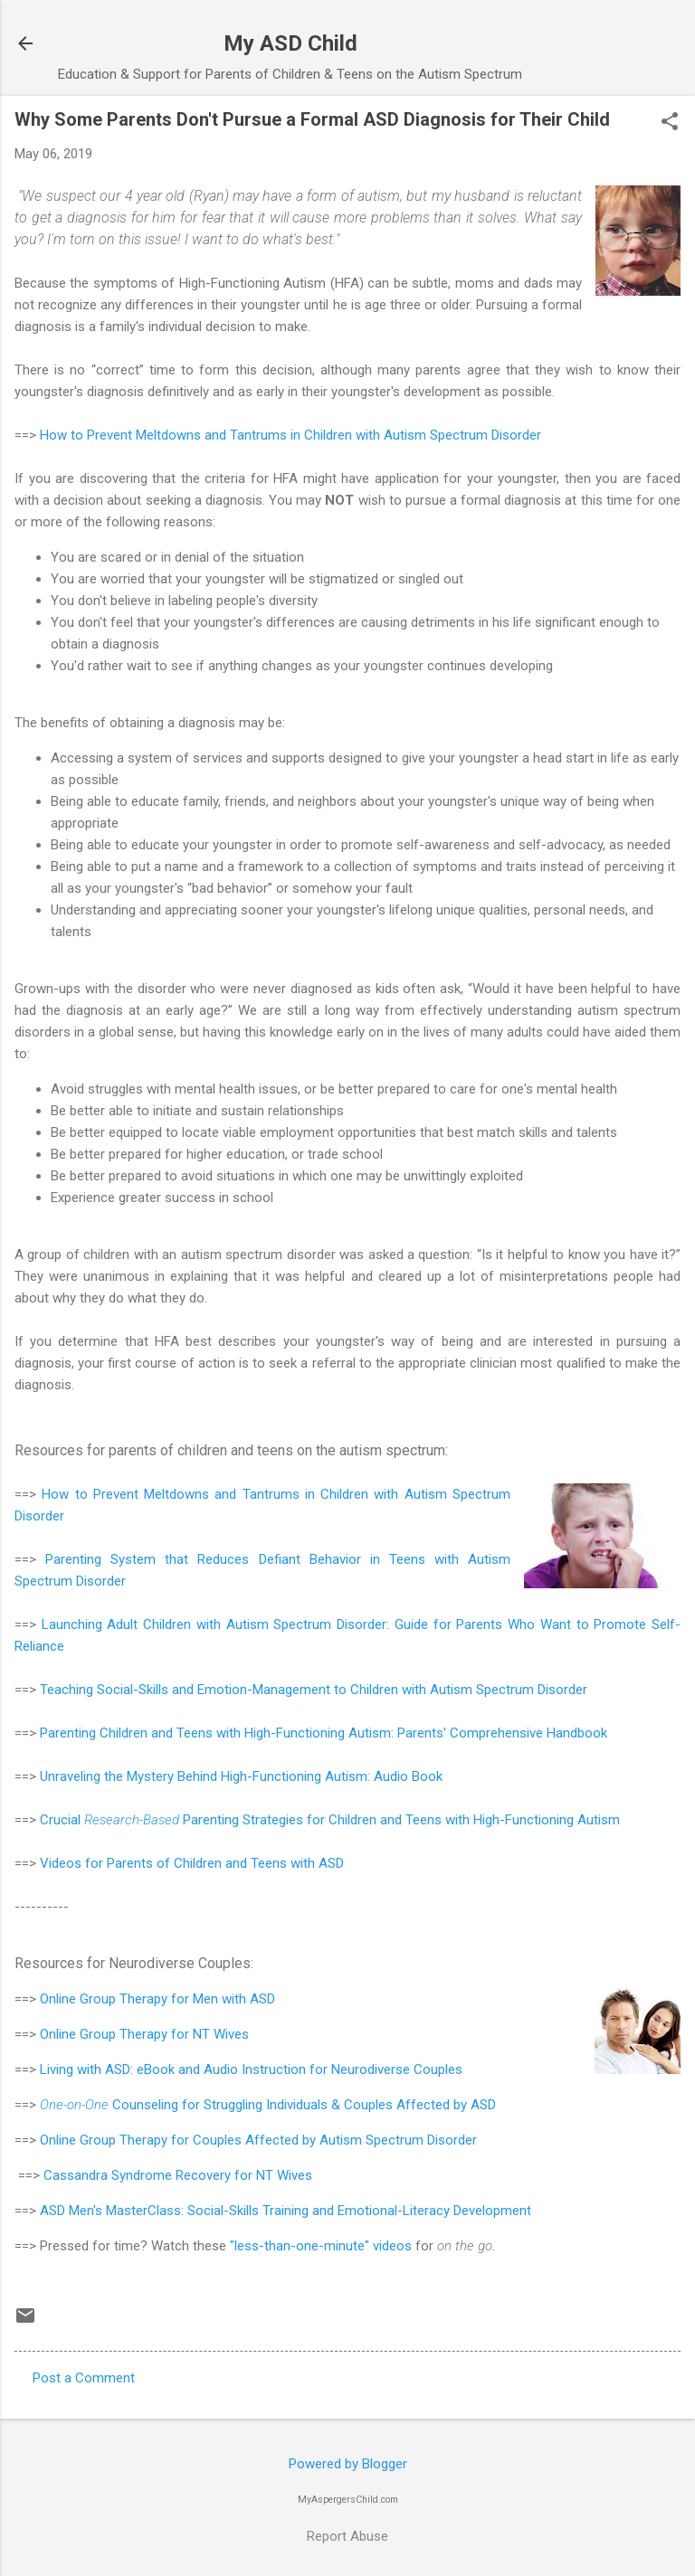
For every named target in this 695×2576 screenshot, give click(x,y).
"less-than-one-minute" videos (321, 2246)
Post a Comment (84, 2378)
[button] (670, 123)
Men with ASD (234, 1999)
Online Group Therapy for (116, 1999)
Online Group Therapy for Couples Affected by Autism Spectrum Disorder (258, 2140)
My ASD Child (290, 43)
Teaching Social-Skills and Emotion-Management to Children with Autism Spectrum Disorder (313, 1689)
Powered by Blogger (348, 2464)
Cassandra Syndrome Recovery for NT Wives (177, 2175)
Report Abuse (347, 2536)
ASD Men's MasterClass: (113, 2210)
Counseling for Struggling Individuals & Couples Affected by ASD (268, 2105)
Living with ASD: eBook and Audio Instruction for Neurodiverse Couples (253, 2069)
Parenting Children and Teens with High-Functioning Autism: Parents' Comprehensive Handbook (323, 1733)
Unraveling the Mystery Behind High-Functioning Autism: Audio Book (241, 1776)
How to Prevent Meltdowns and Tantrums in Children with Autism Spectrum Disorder (290, 435)
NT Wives (221, 2034)
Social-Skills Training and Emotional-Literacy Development (359, 2210)
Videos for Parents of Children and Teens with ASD (192, 1863)
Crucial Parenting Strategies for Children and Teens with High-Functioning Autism (330, 1820)
